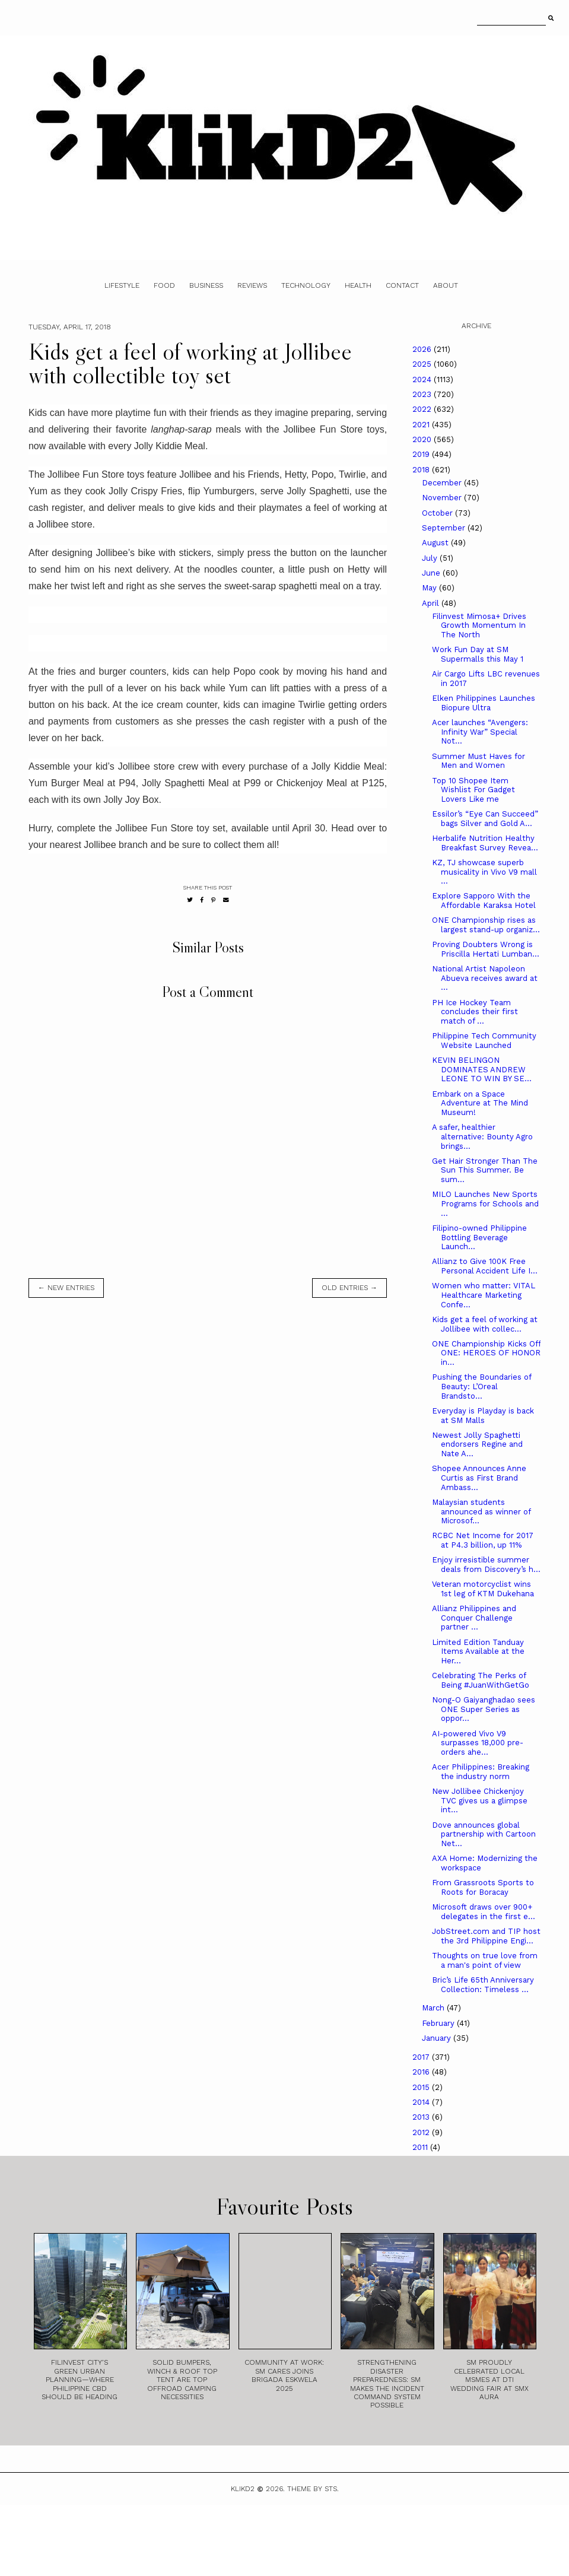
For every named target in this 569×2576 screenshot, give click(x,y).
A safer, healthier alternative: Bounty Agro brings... (482, 1136)
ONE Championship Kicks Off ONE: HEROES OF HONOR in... (486, 1353)
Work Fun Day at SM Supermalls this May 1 (477, 654)
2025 (423, 364)
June (432, 572)
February (439, 2023)
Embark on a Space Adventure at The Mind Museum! (480, 1103)
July (431, 558)
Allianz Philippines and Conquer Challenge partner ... (474, 1617)
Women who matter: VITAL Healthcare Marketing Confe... (483, 1294)
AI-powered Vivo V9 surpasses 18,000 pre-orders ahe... (477, 1742)
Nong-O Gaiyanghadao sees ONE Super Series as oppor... (483, 1709)
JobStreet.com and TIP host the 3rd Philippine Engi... (486, 1936)
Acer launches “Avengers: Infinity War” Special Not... (480, 731)
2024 (423, 379)
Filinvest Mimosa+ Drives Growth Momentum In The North (479, 625)
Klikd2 (243, 2489)
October (438, 513)
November (443, 497)
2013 (422, 2117)
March (434, 2007)
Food (164, 285)
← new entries (66, 1288)
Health (358, 285)
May (430, 587)
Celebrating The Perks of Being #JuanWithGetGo (480, 1680)
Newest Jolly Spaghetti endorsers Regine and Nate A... (477, 1444)
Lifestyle (121, 285)
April (431, 603)
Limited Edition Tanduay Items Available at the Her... (478, 1651)
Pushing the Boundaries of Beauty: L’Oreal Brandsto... (481, 1386)
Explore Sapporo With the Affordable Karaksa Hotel (484, 900)
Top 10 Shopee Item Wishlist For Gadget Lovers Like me (473, 789)
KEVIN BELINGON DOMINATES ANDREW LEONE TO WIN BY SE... (482, 1069)
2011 (421, 2147)
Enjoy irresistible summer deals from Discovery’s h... (486, 1564)
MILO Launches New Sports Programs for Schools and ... (485, 1203)
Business (206, 285)
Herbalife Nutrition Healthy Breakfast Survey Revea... (485, 843)
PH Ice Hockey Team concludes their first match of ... (475, 1011)
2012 (422, 2132)
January (437, 2038)
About (445, 285)
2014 (422, 2102)
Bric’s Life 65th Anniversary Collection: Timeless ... (483, 1984)
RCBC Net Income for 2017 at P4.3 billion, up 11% (482, 1540)
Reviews (252, 285)
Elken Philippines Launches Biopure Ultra (483, 703)
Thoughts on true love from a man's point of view (485, 1960)
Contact (402, 285)
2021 (422, 424)
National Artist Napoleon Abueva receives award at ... (485, 978)
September (445, 527)
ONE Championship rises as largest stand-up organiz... (486, 925)
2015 (422, 2087)
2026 (423, 349)
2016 (422, 2071)
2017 (422, 2057)
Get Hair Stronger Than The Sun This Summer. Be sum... (485, 1170)
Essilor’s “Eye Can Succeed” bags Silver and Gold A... (485, 818)
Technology (305, 285)
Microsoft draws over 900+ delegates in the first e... (483, 1911)
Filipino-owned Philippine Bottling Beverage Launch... (479, 1237)
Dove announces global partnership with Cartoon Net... (484, 1834)
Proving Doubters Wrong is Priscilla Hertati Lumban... (485, 949)
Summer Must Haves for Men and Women (478, 761)
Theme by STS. (313, 2489)
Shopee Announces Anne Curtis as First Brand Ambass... (479, 1477)
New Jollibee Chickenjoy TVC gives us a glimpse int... (479, 1800)
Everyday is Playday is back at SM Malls (483, 1415)
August (436, 542)
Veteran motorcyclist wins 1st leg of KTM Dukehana (483, 1589)
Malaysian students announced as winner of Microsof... (481, 1511)
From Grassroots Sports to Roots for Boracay (483, 1887)
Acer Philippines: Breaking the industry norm (480, 1771)
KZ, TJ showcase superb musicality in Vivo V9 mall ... (484, 871)
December (443, 482)
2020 (423, 439)
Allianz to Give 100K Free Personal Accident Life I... (485, 1266)
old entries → (349, 1288)
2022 (423, 409)
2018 (422, 469)
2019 (422, 454)
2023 (423, 394)
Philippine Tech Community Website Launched (484, 1040)
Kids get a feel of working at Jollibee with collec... (485, 1324)
